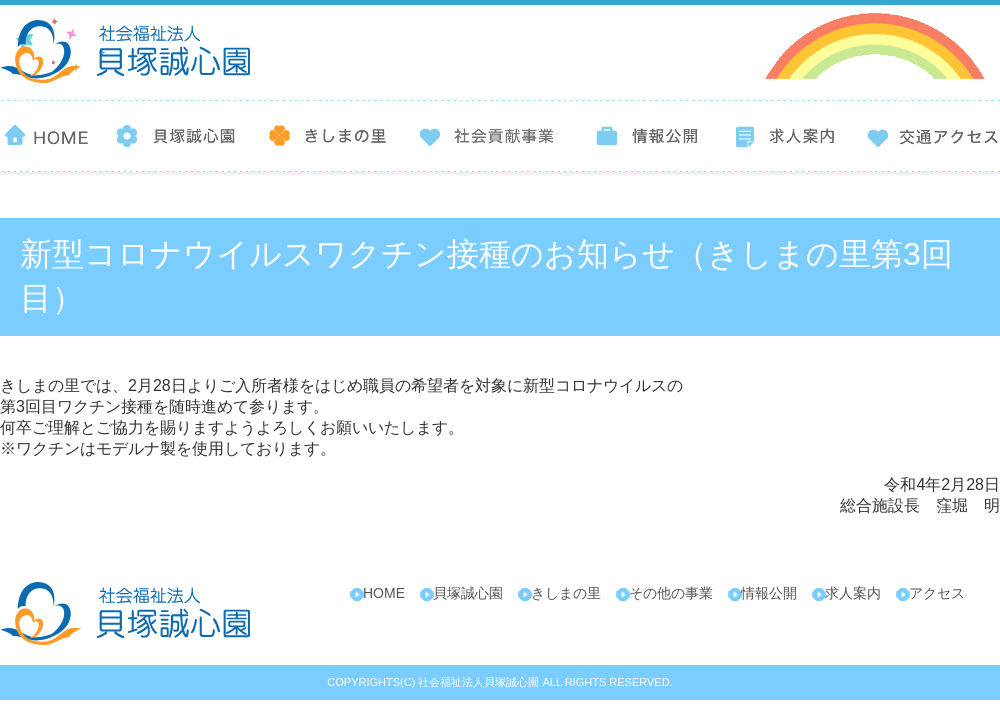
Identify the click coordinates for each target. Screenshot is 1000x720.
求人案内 (853, 593)
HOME (384, 593)
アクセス (937, 593)
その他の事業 (671, 593)
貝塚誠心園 (468, 593)
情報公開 (769, 593)
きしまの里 (566, 593)
